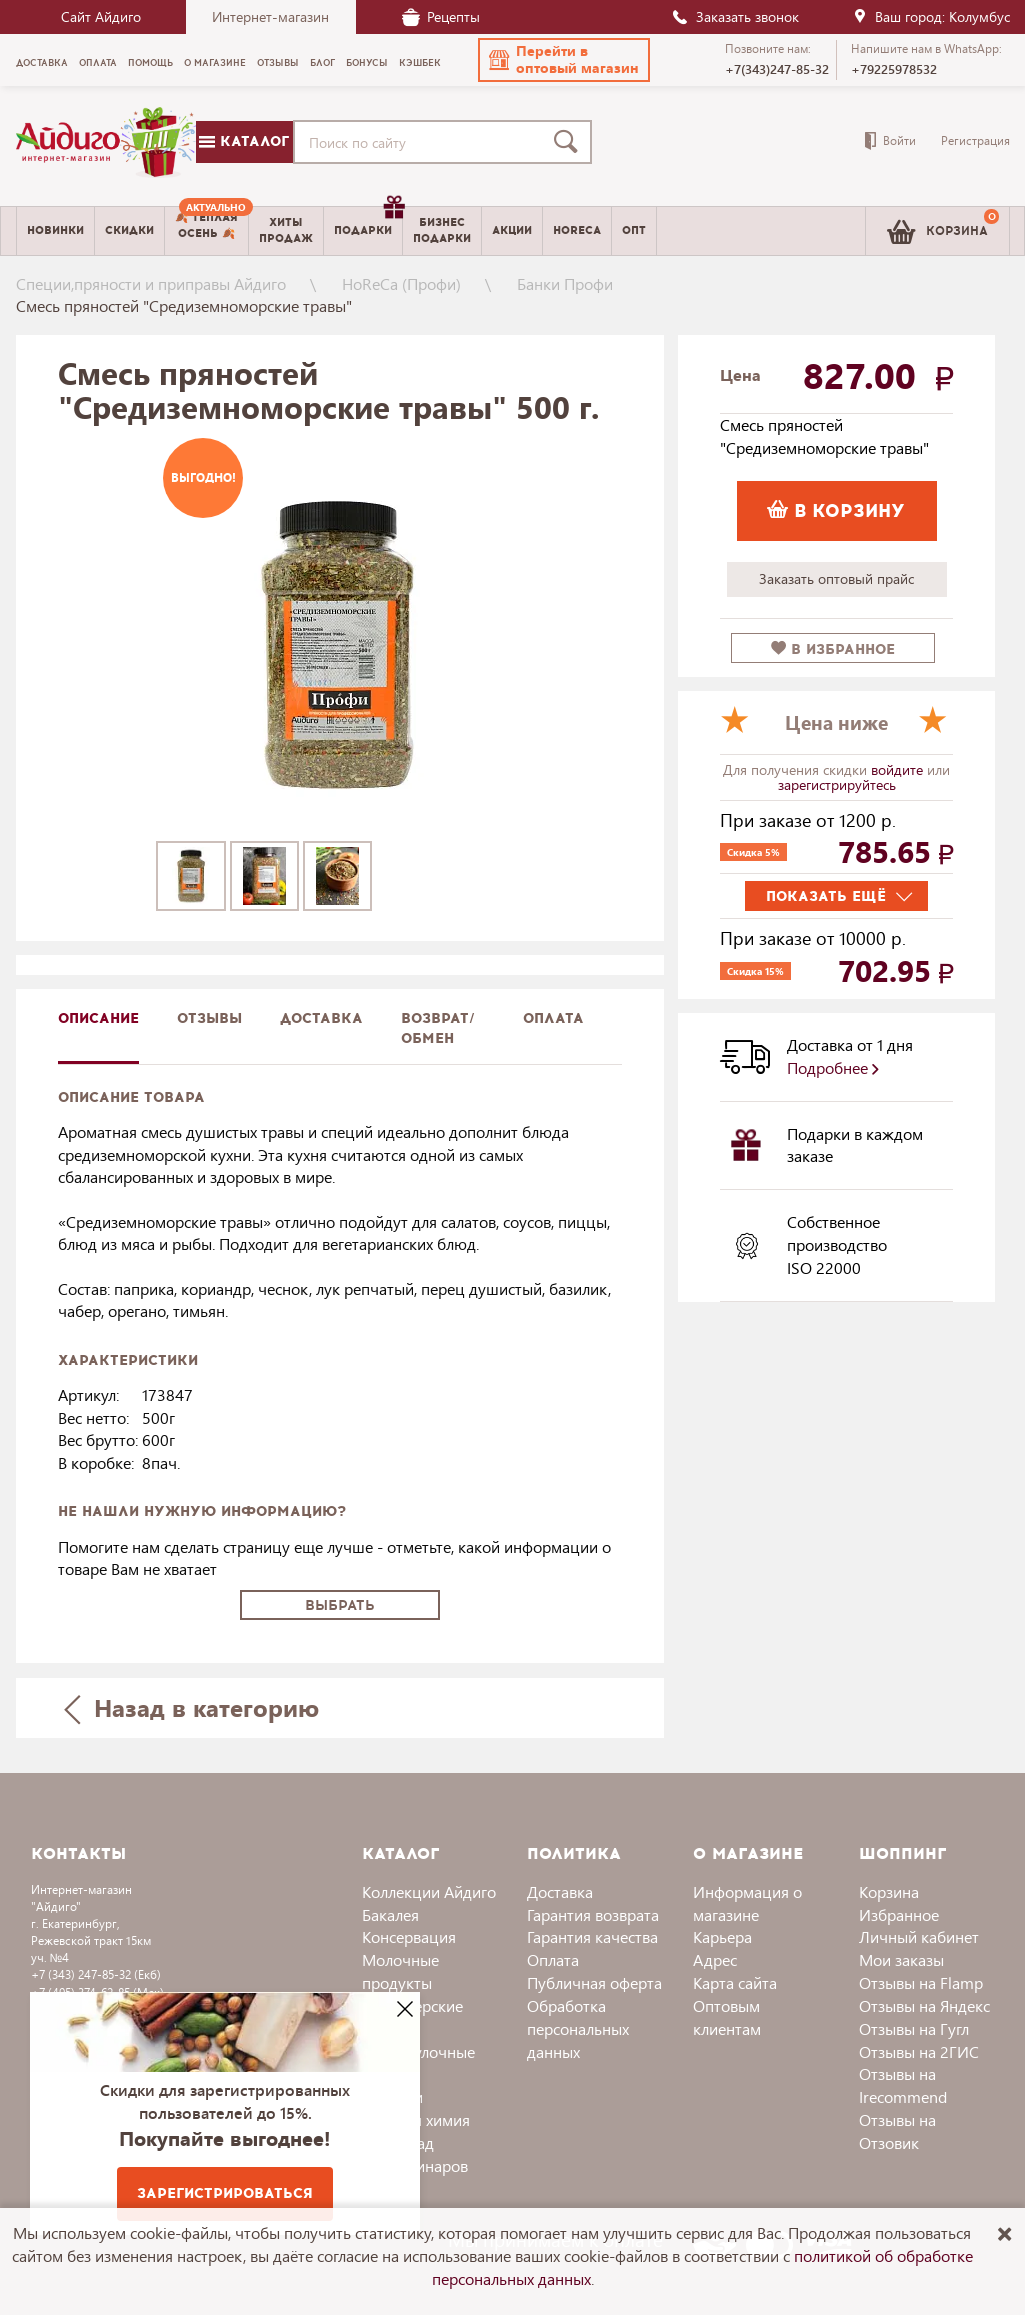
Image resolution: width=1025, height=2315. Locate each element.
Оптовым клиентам (727, 2017)
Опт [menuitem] (634, 230)
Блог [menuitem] (322, 63)
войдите (899, 769)
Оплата (553, 1018)
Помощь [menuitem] (150, 63)
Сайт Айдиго (101, 16)
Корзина (889, 1891)
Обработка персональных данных (578, 2028)
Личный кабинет (919, 1936)
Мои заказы (901, 1959)
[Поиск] (570, 142)
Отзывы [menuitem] (278, 63)
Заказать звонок (735, 16)
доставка (321, 1018)
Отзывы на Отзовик (897, 2131)
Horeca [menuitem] (577, 230)
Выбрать (340, 1605)
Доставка (560, 1891)
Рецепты (441, 16)
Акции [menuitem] (512, 230)
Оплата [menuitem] (98, 63)
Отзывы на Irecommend (903, 2085)
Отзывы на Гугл (914, 2028)
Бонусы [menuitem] (367, 63)
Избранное (899, 1914)
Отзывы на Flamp (921, 1982)
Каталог (244, 141)
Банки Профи (565, 283)
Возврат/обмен (438, 1028)
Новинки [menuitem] (55, 230)
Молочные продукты (400, 1971)
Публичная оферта (594, 1982)
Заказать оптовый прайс (836, 578)
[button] (564, 60)
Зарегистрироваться (225, 2193)
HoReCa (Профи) (401, 283)
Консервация (409, 1936)
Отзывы (209, 1018)
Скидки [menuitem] (129, 230)
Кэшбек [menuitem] (420, 63)
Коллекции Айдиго (429, 1891)
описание (98, 1018)
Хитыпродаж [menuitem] (286, 230)
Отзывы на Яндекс (924, 2005)
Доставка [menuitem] (42, 63)
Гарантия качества (592, 1936)
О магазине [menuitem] (215, 63)
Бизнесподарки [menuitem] (442, 230)
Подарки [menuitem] (368, 223)
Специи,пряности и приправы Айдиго (151, 283)
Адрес (715, 1959)
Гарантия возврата (593, 1914)
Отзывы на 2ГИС (919, 2051)
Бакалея (390, 1914)
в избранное (833, 649)
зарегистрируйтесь (837, 784)
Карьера (722, 1936)
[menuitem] (206, 231)
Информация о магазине (747, 1903)
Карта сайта (735, 1982)
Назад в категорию (191, 1707)
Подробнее (833, 1067)
